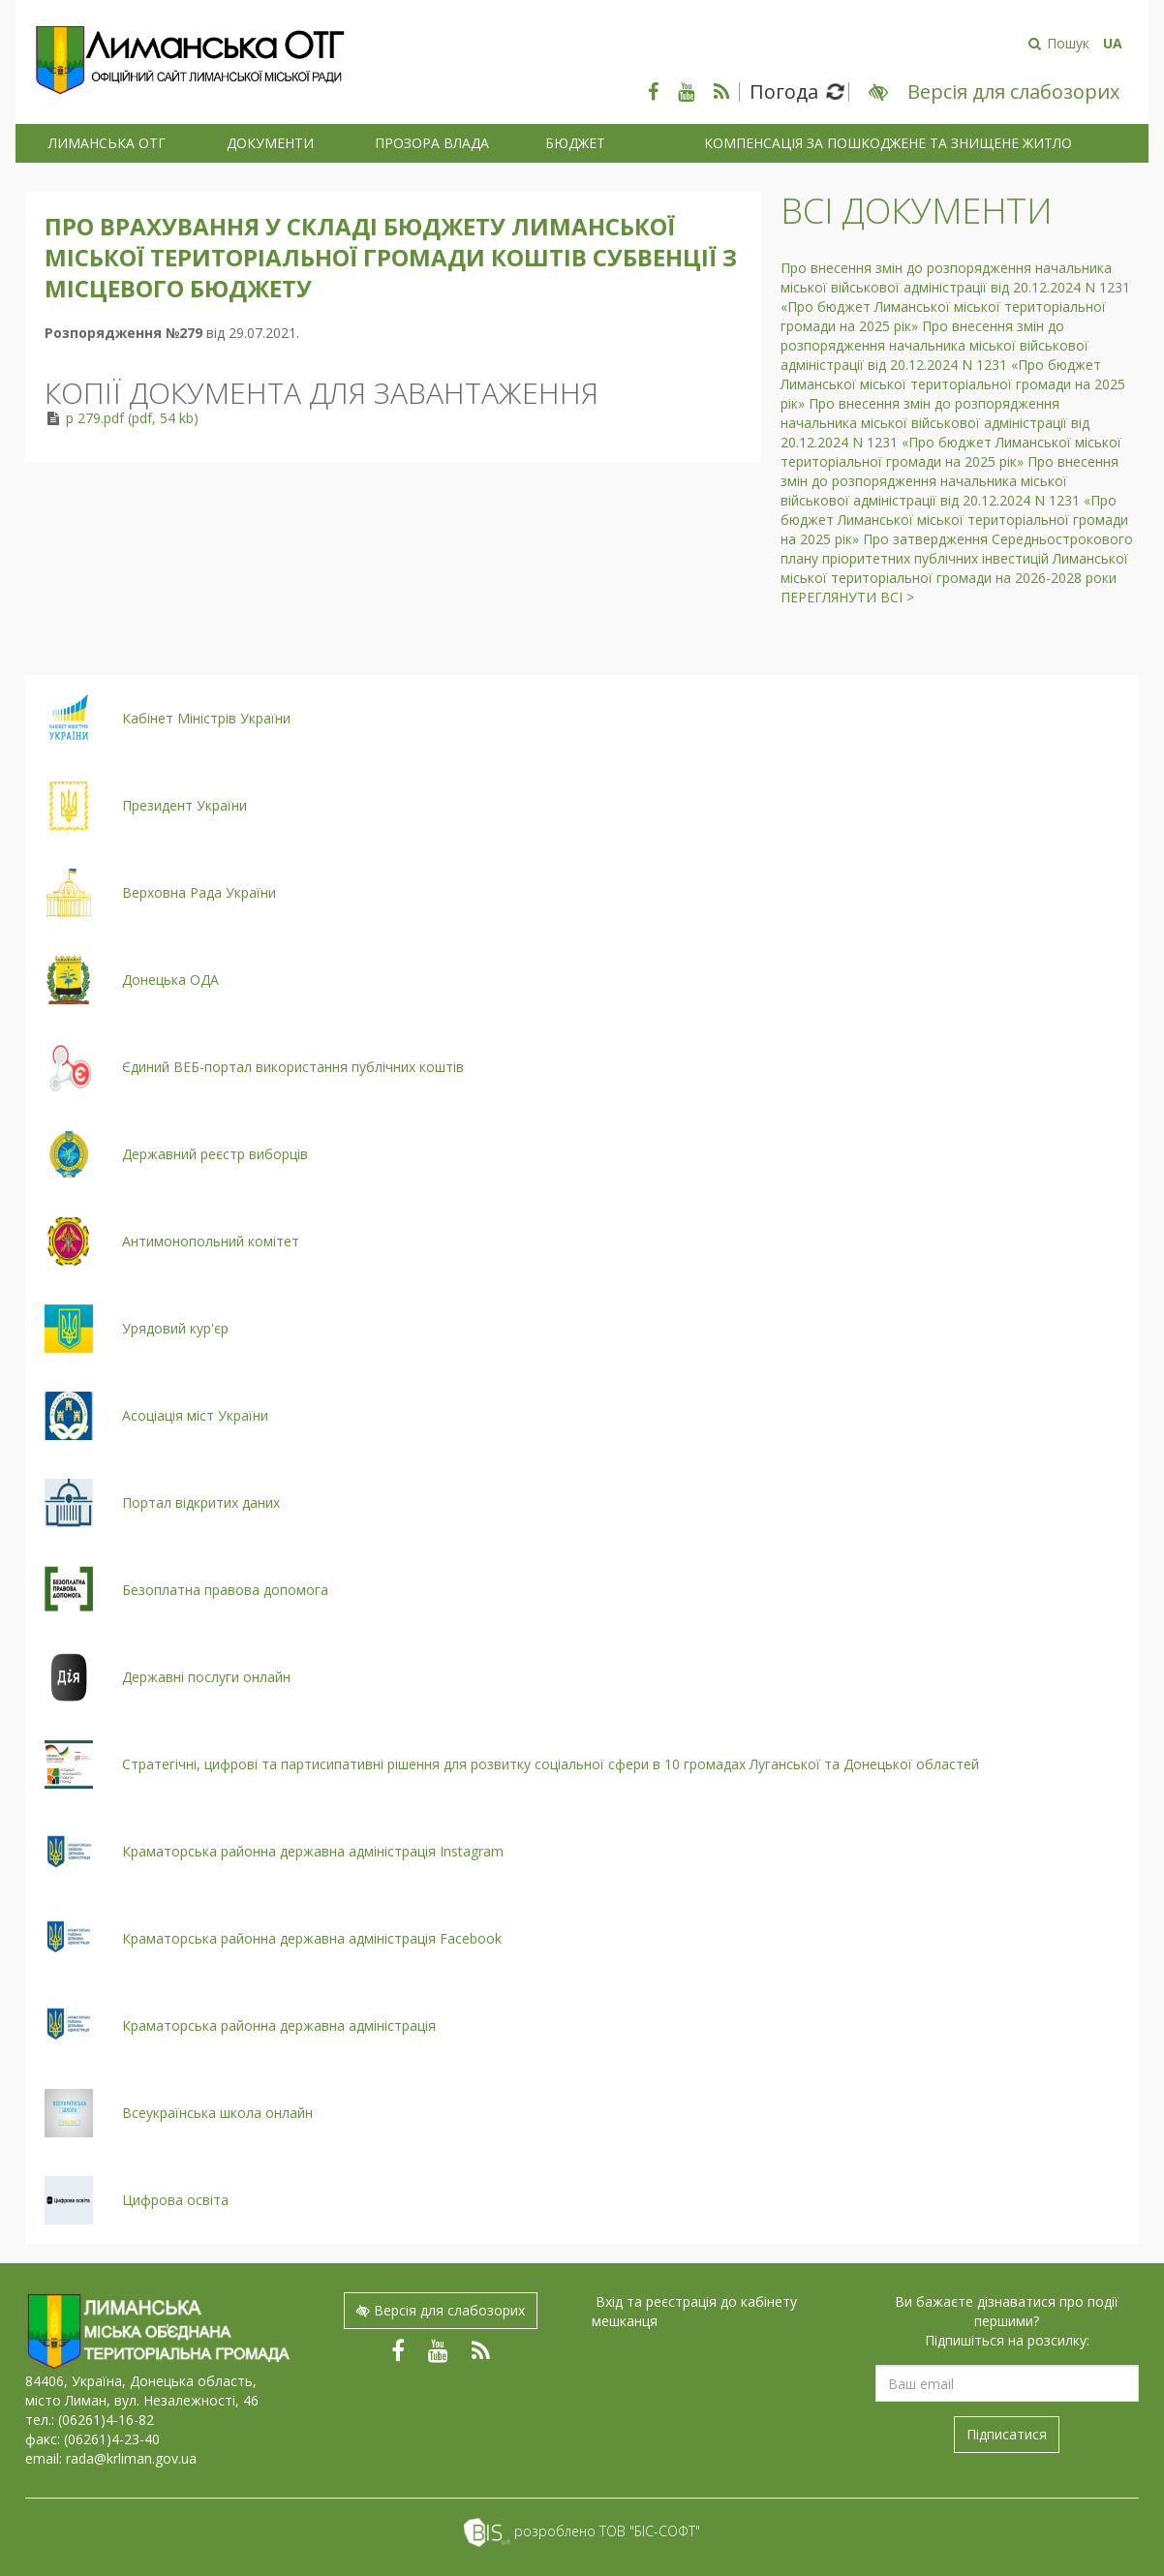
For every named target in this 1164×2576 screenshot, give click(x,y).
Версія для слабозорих (440, 2310)
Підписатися (1006, 2434)
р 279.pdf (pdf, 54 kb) (132, 418)
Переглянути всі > (847, 597)
